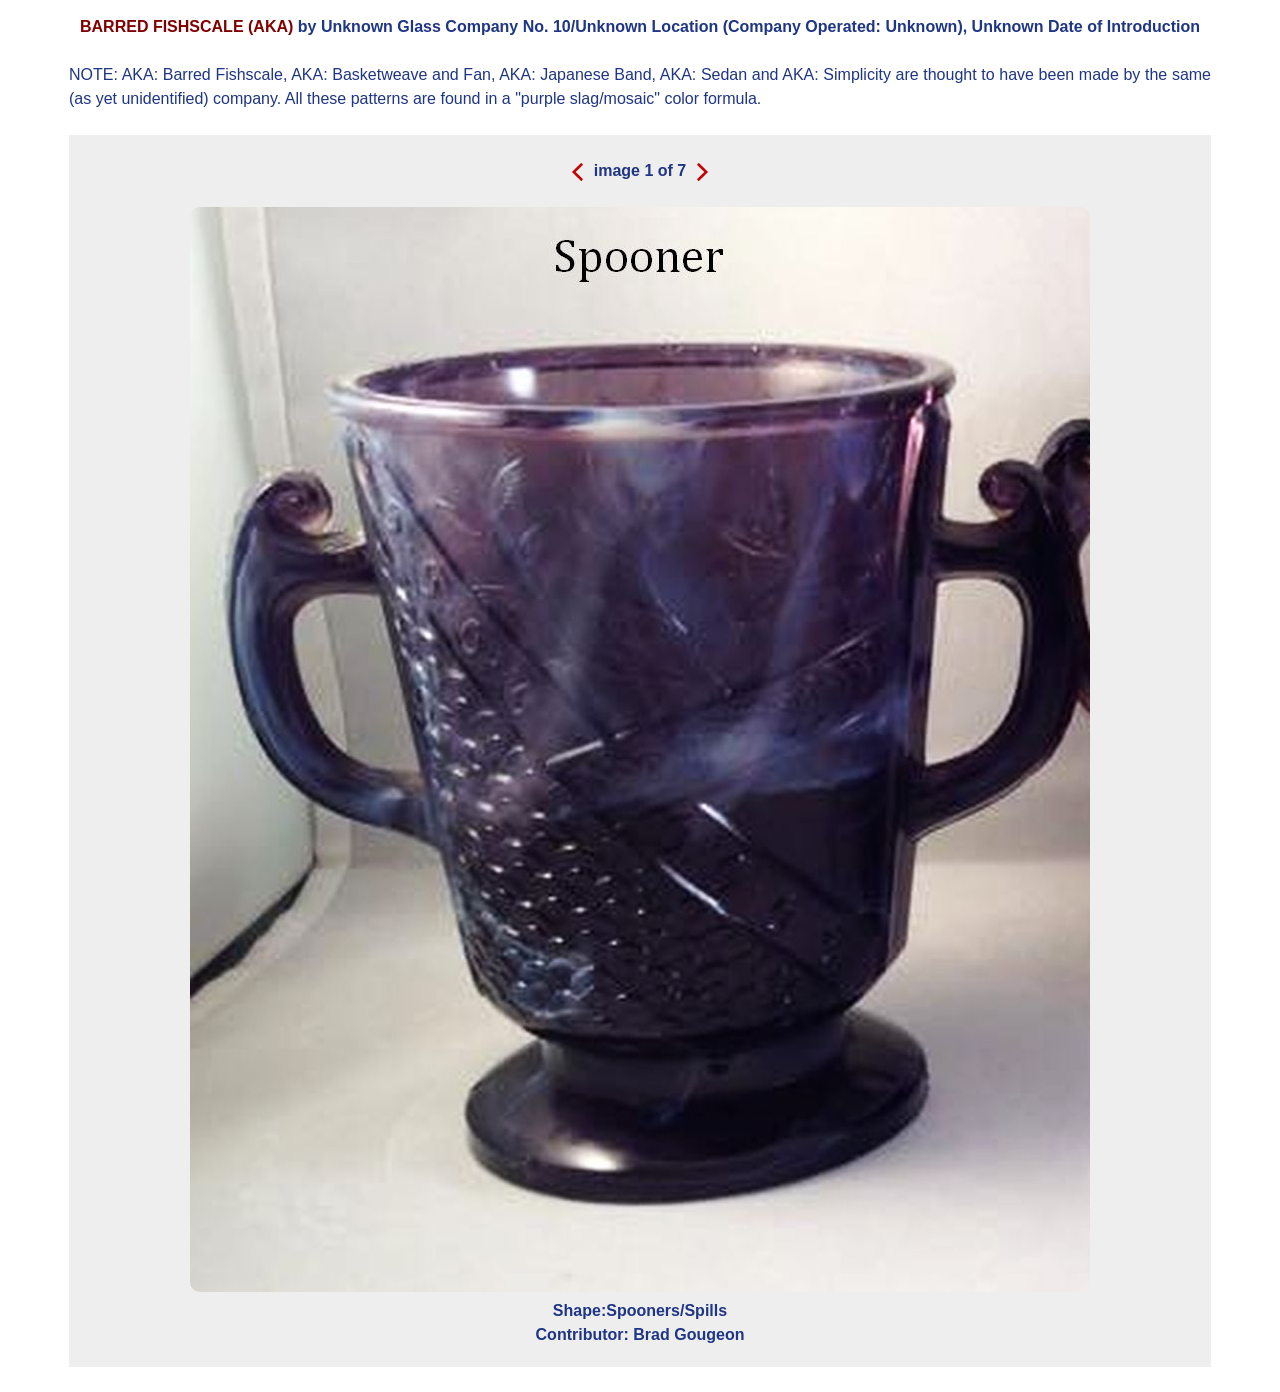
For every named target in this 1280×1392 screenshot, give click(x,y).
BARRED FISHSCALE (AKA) (186, 26)
